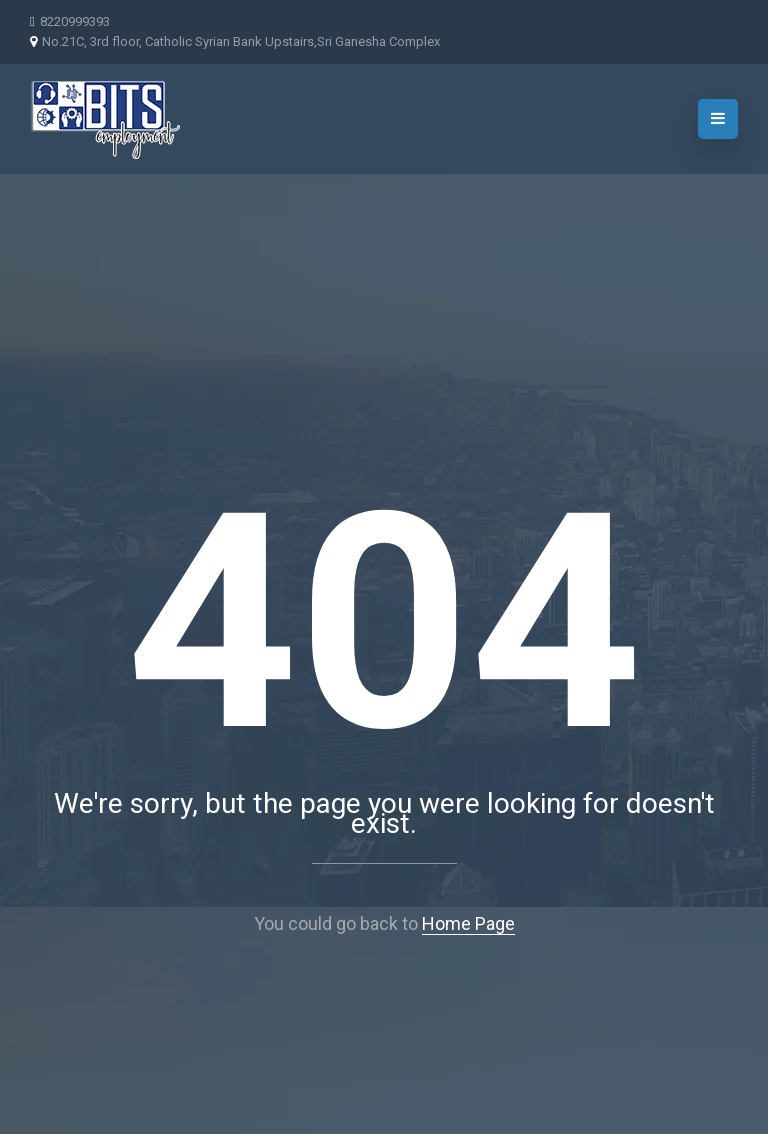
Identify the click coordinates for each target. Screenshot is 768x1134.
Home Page (468, 923)
